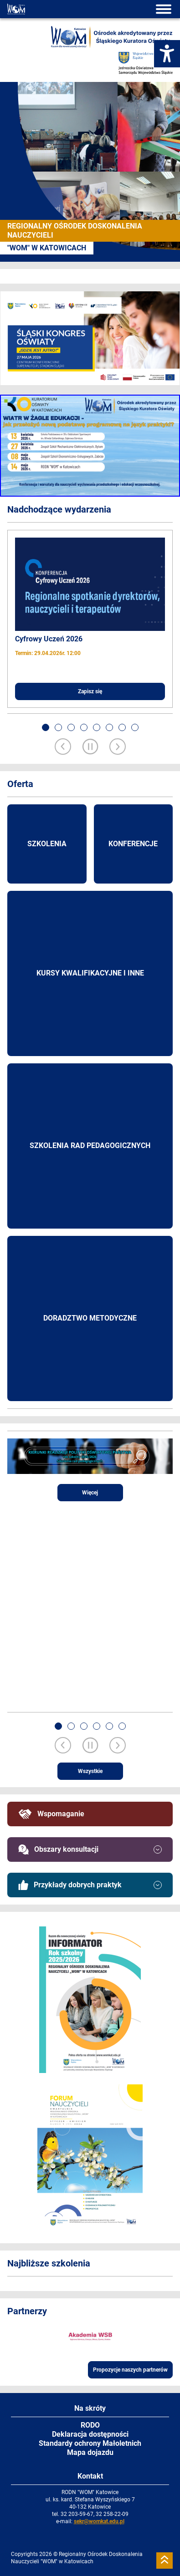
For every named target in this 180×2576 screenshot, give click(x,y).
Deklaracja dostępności (90, 2434)
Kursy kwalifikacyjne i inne (90, 973)
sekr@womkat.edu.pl (99, 2521)
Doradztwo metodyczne (90, 1318)
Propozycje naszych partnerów (130, 2370)
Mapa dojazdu (90, 2452)
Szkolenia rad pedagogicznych (90, 1145)
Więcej (90, 1492)
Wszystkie (90, 1771)
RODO (90, 2425)
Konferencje (133, 843)
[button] (45, 727)
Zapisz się (90, 691)
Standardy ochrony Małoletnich (90, 2443)
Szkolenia (47, 843)
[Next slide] (117, 747)
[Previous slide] (63, 747)
